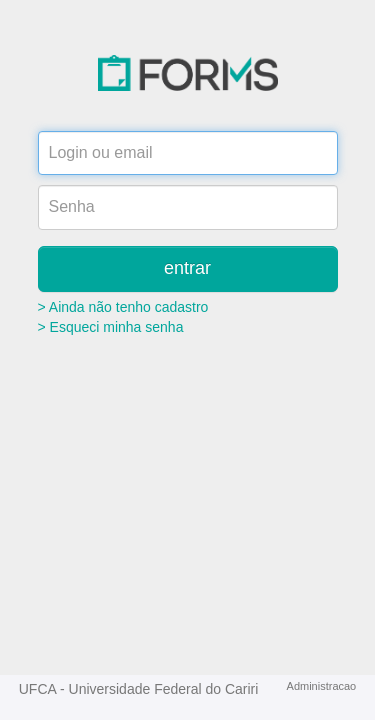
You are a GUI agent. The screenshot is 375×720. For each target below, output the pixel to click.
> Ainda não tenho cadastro (123, 307)
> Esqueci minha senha (111, 327)
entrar (187, 268)
